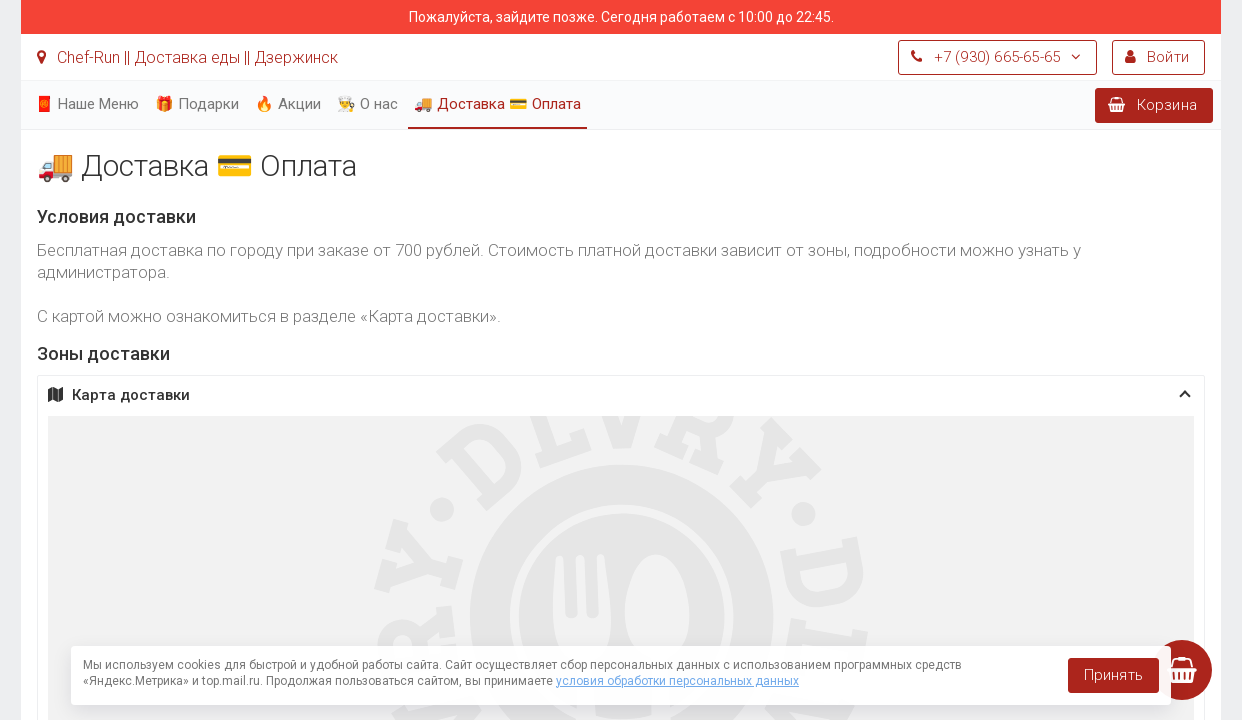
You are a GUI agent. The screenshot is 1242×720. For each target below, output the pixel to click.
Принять (1113, 675)
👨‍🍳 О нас (367, 104)
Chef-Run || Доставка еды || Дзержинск (187, 57)
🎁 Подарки (197, 104)
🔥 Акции (288, 104)
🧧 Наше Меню (87, 104)
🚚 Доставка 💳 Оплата (497, 104)
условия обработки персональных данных (677, 681)
